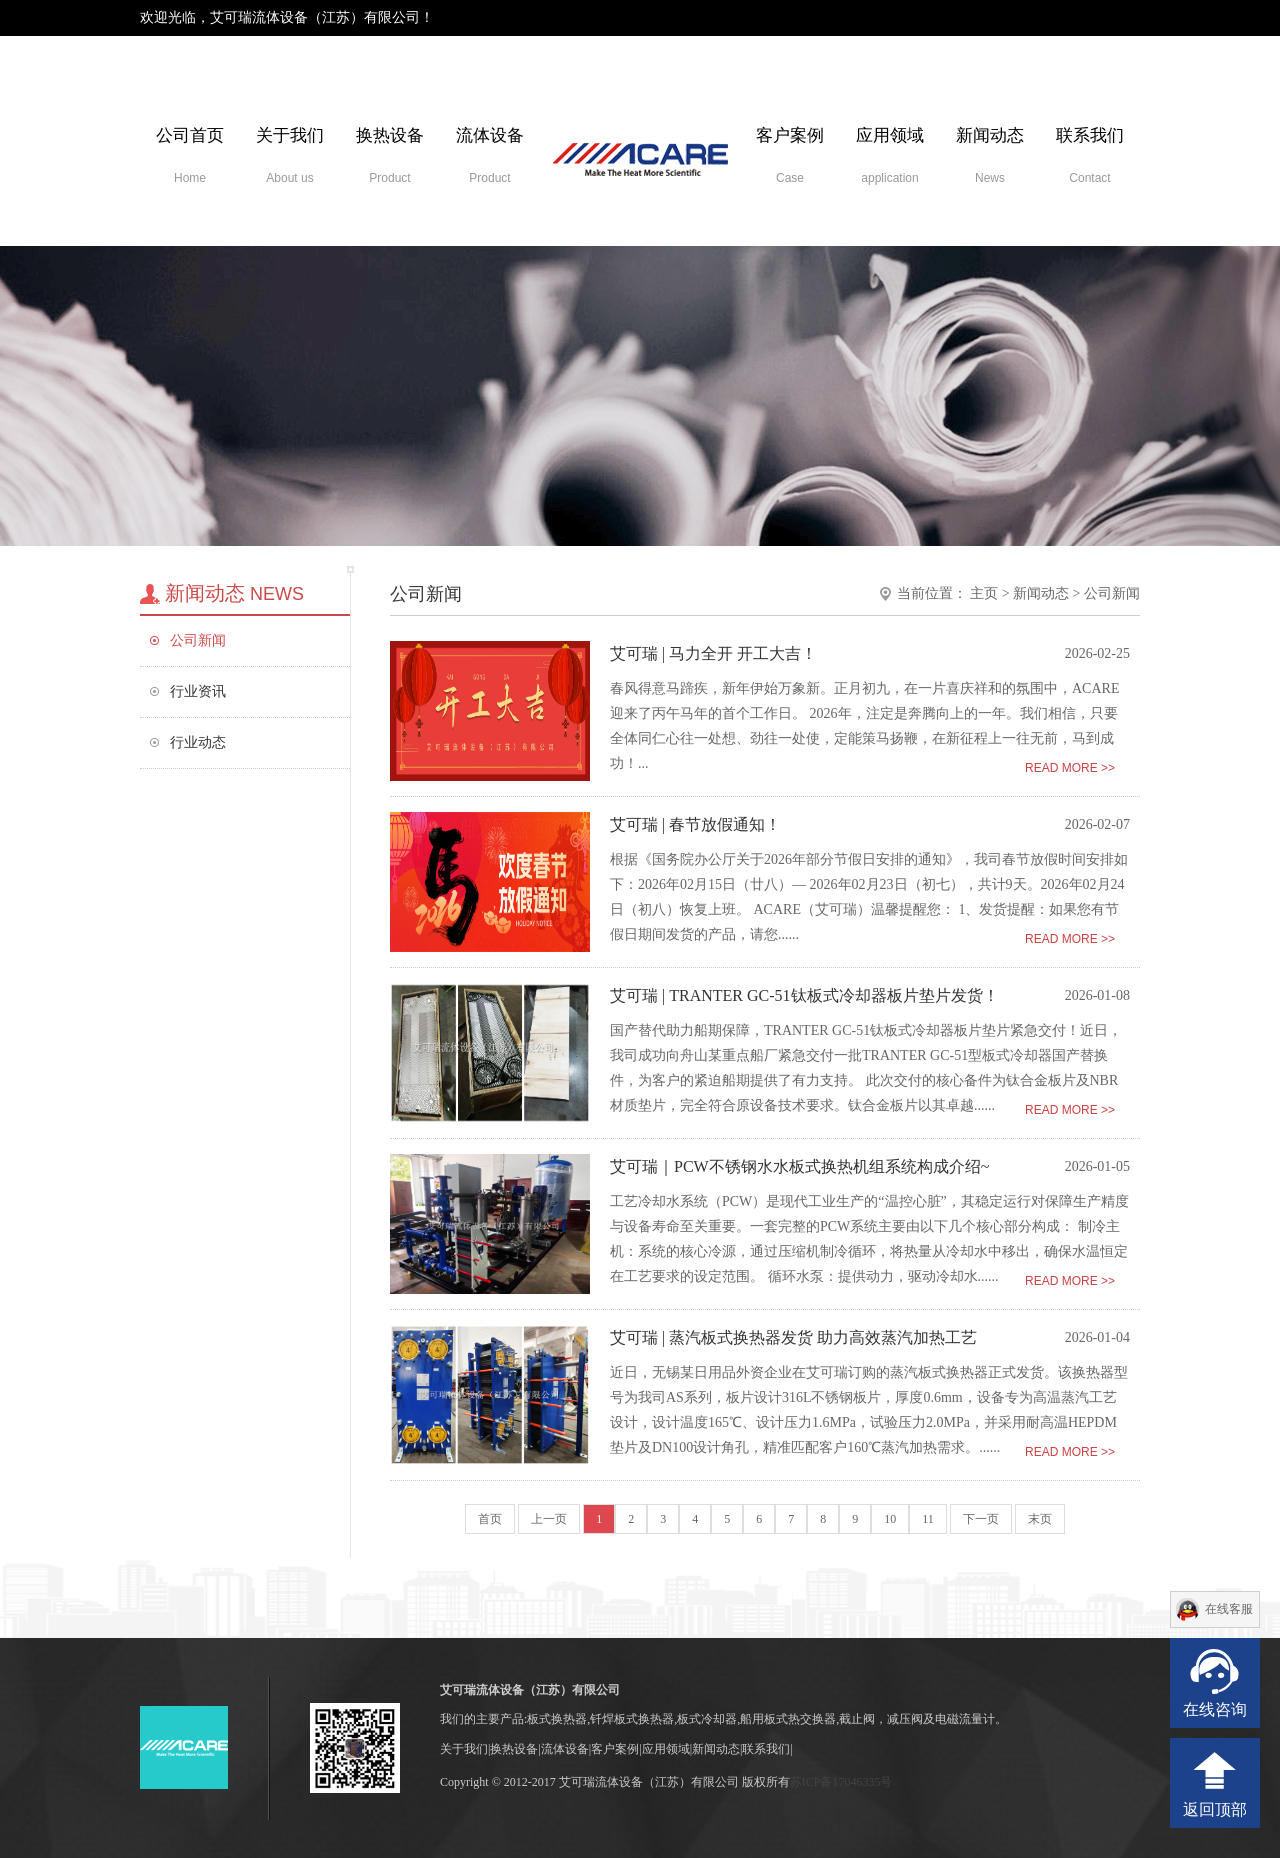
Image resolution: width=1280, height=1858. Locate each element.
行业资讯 (198, 691)
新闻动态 (990, 155)
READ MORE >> (1070, 768)
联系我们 (1090, 155)
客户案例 (790, 155)
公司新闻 (198, 640)
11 (928, 1519)
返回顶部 (1215, 1809)
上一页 (549, 1519)
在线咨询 (1215, 1709)
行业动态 (198, 742)
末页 (1040, 1519)
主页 (984, 593)
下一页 (981, 1519)
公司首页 (190, 155)
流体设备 (490, 155)
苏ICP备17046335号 (841, 1782)
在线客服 (1229, 1609)
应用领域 (890, 155)
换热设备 (390, 155)
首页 (490, 1519)
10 (890, 1519)
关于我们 (290, 155)
